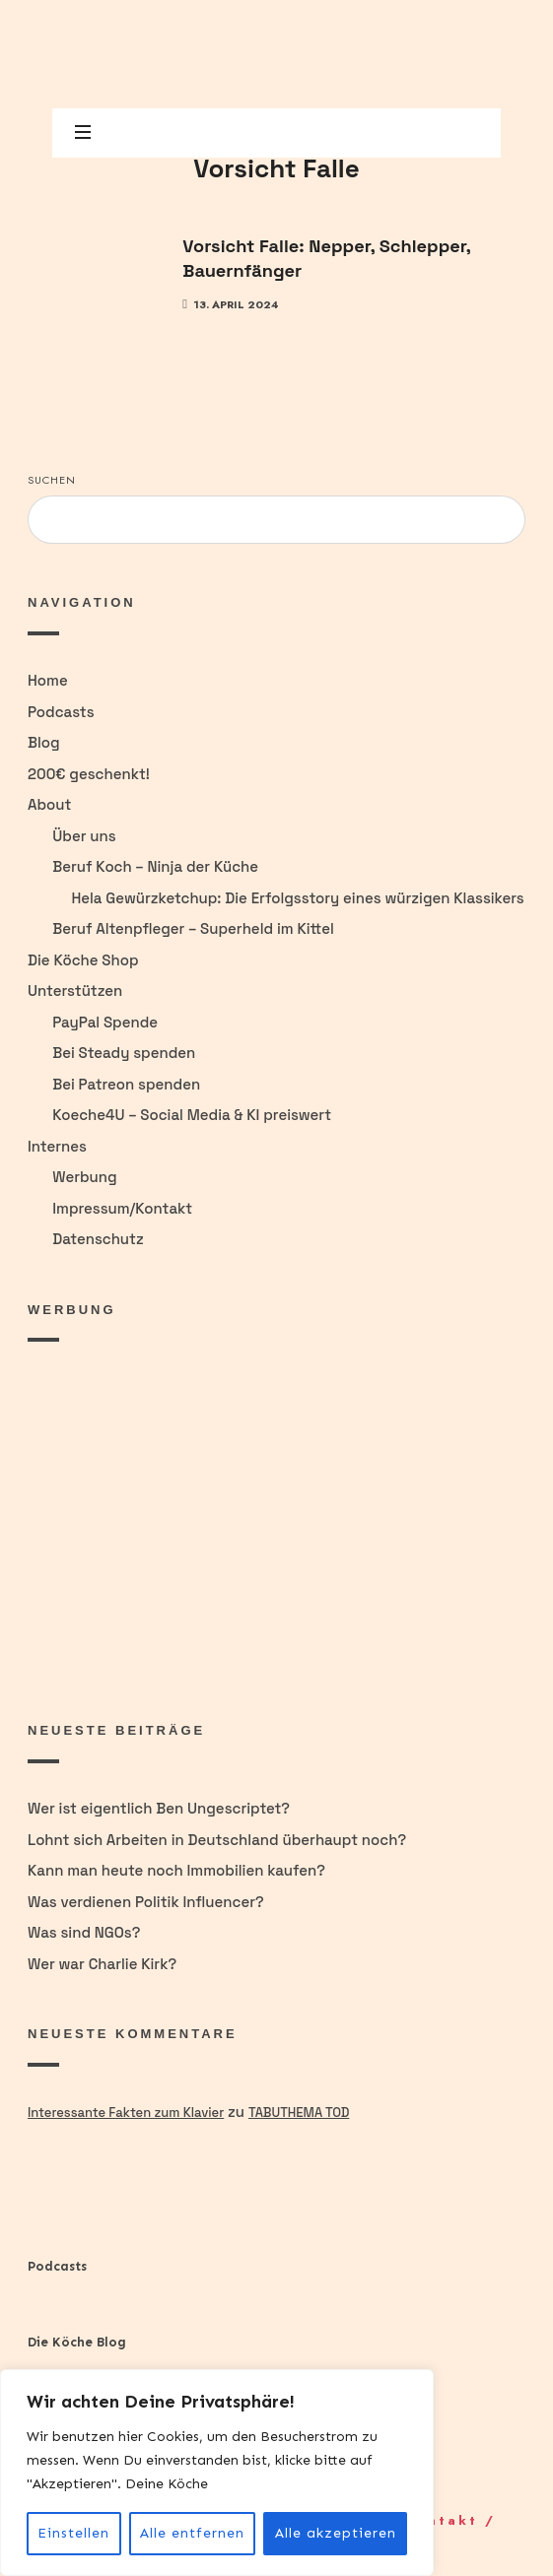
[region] (217, 2472)
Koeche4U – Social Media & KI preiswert (191, 1114)
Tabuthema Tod (298, 2112)
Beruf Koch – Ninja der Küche (155, 866)
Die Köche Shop (83, 960)
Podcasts (61, 711)
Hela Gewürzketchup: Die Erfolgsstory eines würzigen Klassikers (297, 898)
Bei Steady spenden (123, 1052)
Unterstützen (75, 990)
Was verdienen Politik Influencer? (146, 1901)
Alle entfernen (192, 2533)
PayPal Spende (105, 1022)
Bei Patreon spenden (126, 1084)
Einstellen (73, 2533)
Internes (57, 1146)
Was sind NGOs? (84, 1932)
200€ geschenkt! (89, 773)
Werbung (84, 1176)
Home (48, 680)
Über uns (83, 835)
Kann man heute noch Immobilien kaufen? (176, 1870)
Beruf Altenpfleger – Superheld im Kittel (193, 928)
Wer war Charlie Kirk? (102, 1963)
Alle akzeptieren (335, 2533)
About (49, 804)
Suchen (52, 480)
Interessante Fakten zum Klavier (126, 2112)
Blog (44, 742)
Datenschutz (97, 1238)
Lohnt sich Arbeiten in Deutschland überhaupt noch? (217, 1839)
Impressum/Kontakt (122, 1208)
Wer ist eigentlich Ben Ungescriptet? (159, 1808)
